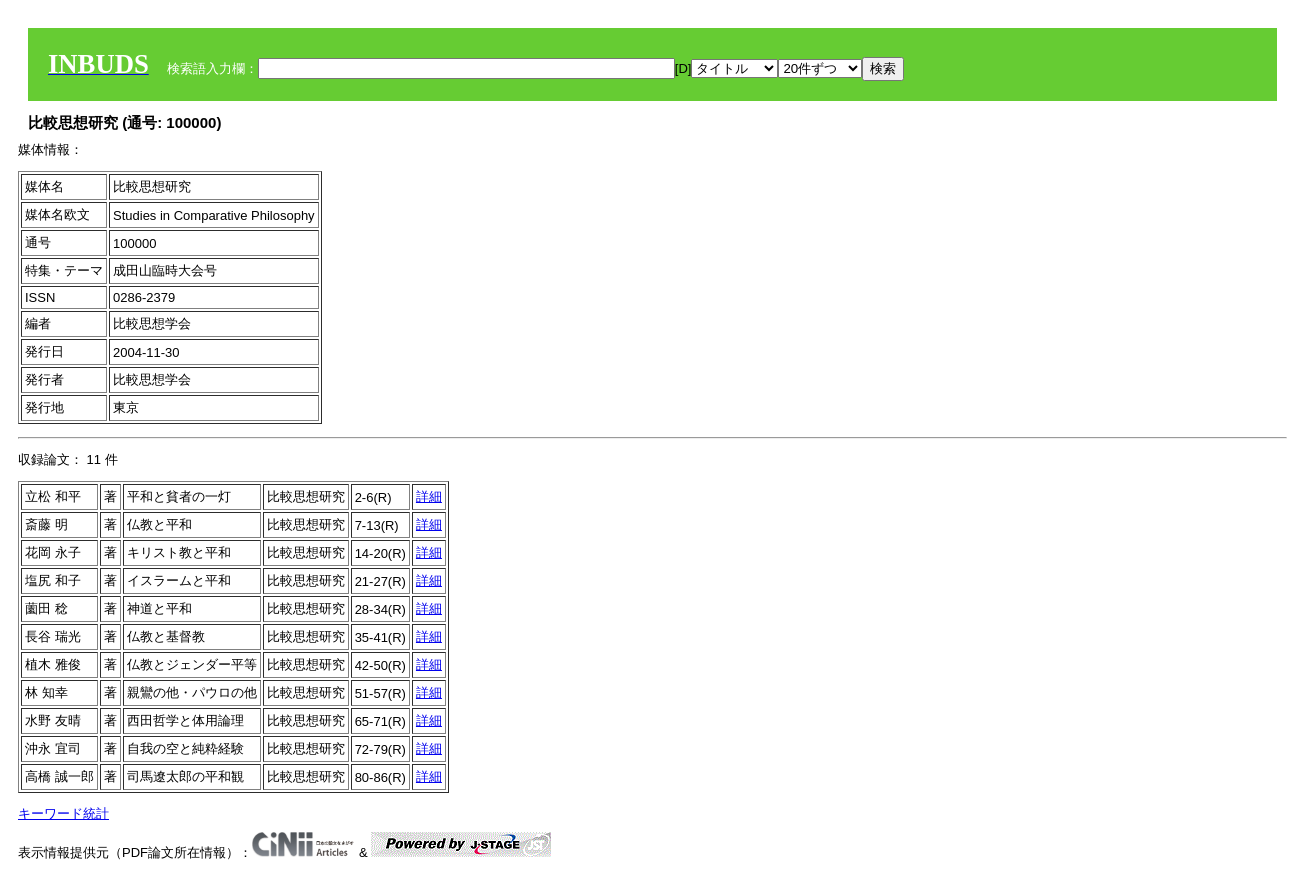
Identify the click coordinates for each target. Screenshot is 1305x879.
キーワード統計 (63, 813)
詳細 (429, 496)
